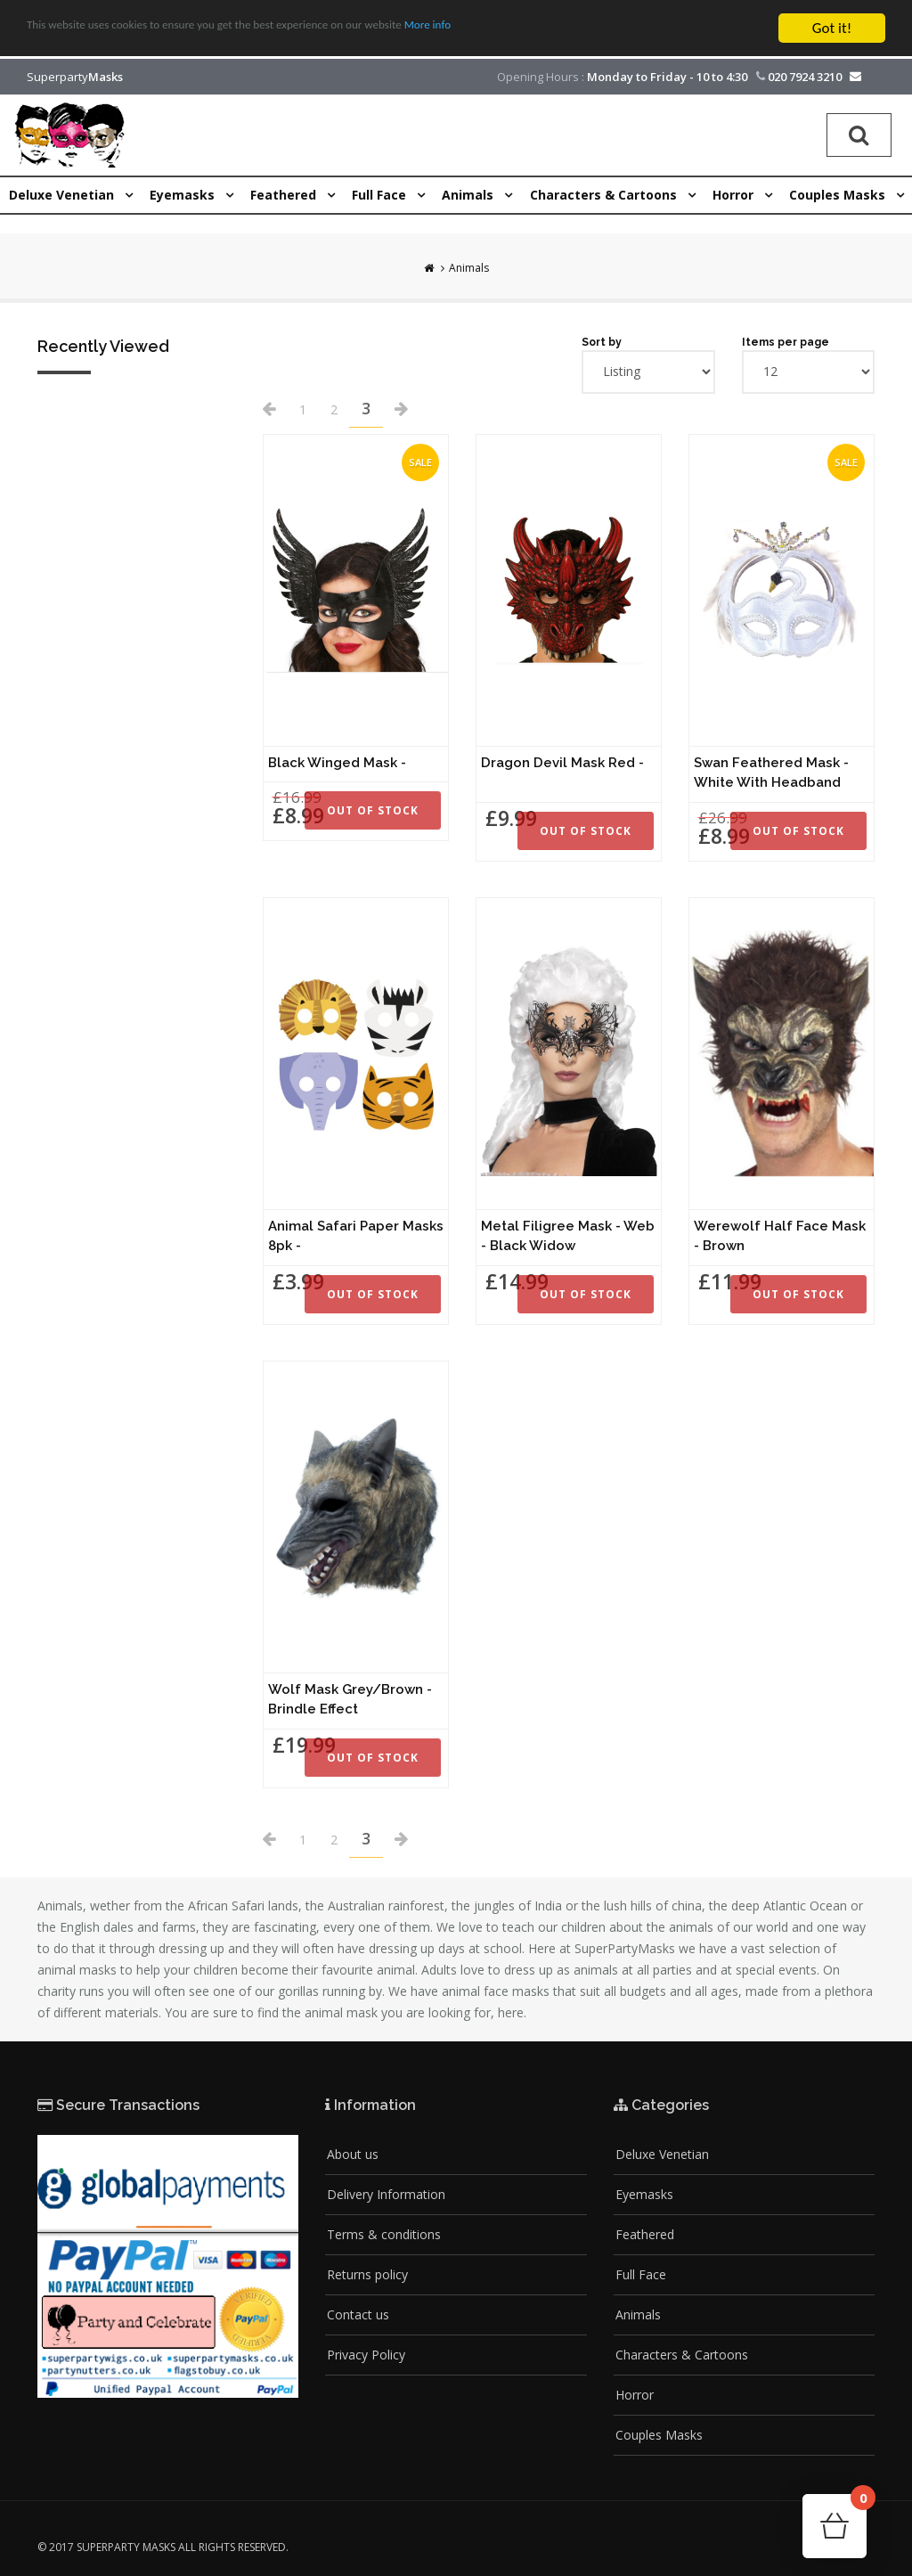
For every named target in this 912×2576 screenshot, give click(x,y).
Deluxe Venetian (662, 2154)
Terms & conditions (384, 2234)
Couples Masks (659, 2434)
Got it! (831, 28)
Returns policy (367, 2274)
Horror (634, 2394)
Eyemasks (644, 2194)
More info (547, 29)
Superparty (75, 77)
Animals (469, 267)
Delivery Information (386, 2194)
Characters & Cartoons (681, 2354)
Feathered (644, 2234)
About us (353, 2154)
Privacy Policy (366, 2354)
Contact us (358, 2314)
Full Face (640, 2274)
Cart (859, 2503)
